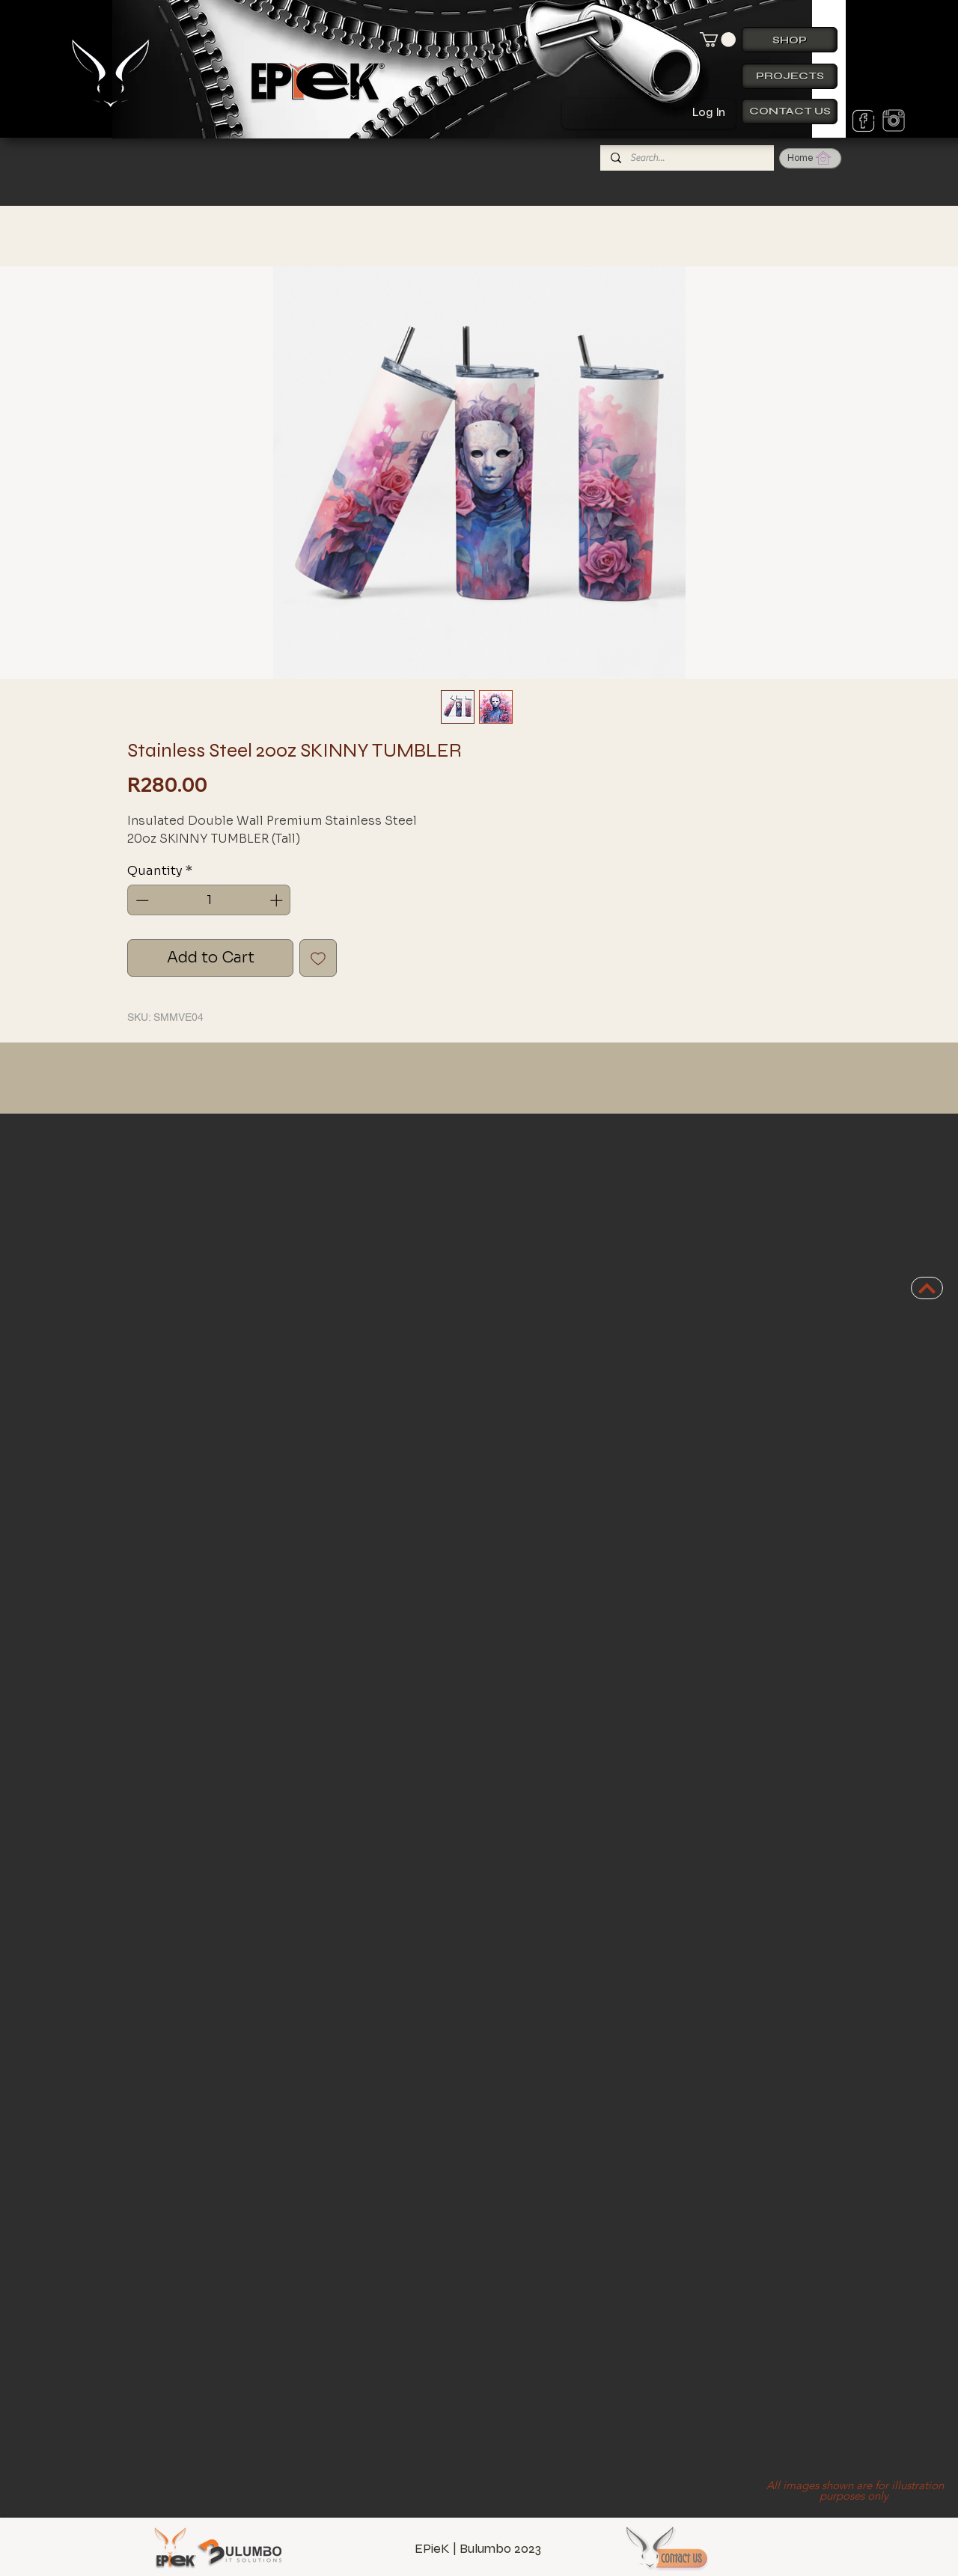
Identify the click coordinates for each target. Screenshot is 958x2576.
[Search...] (686, 158)
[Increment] (277, 900)
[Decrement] (140, 900)
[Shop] (790, 39)
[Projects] (790, 76)
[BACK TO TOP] (927, 1288)
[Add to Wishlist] (318, 958)
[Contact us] (790, 111)
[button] (718, 39)
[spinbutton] (209, 900)
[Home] (810, 158)
